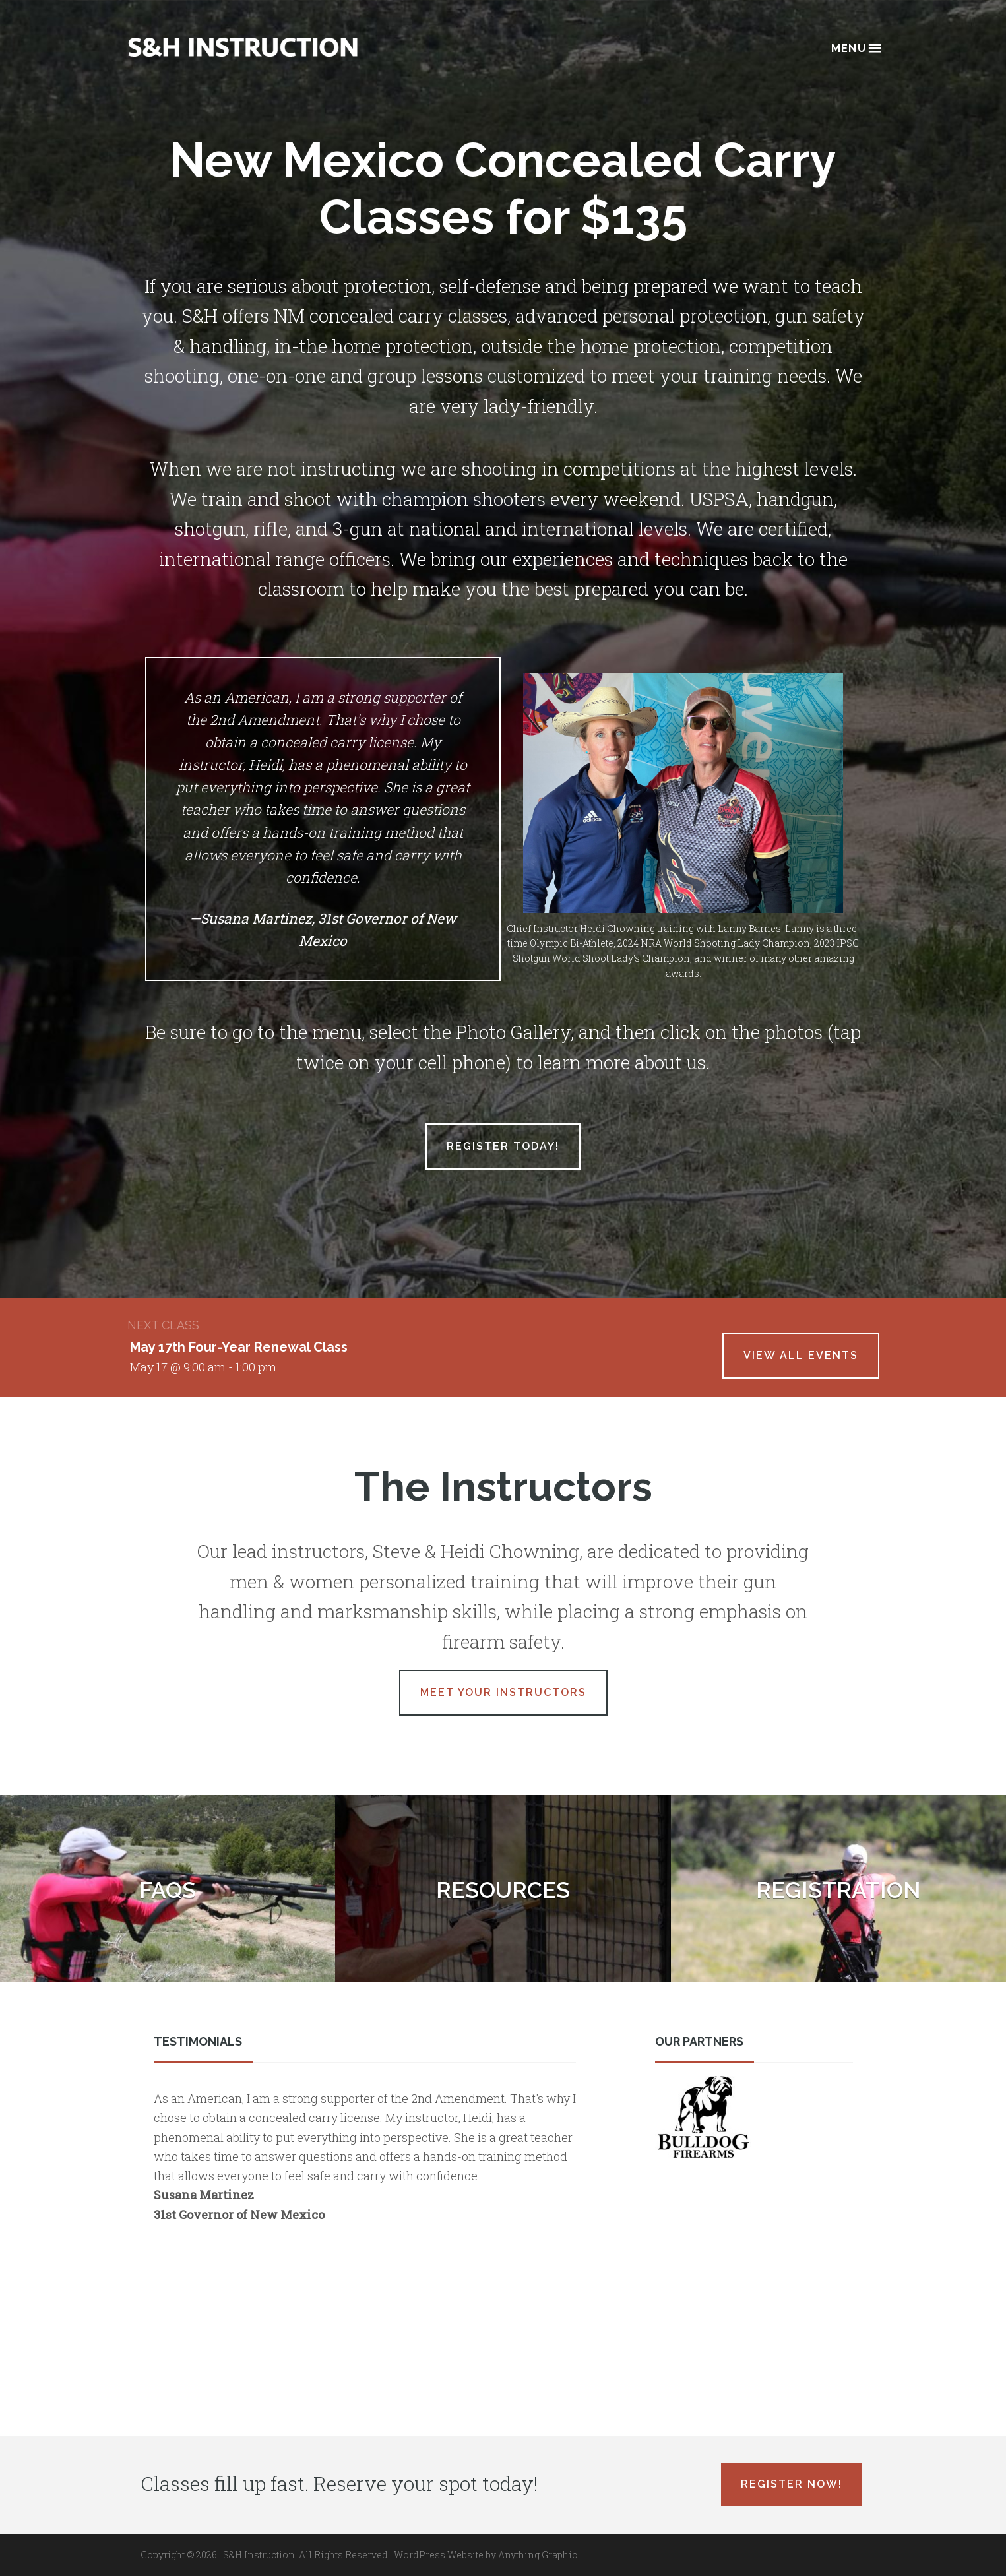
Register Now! (791, 2484)
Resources (503, 1890)
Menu (855, 47)
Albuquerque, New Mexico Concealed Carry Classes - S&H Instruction (242, 47)
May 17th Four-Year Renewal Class (239, 1347)
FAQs (167, 1890)
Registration (838, 1890)
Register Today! (503, 1146)
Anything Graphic (537, 2554)
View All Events (800, 1355)
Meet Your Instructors (503, 1692)
